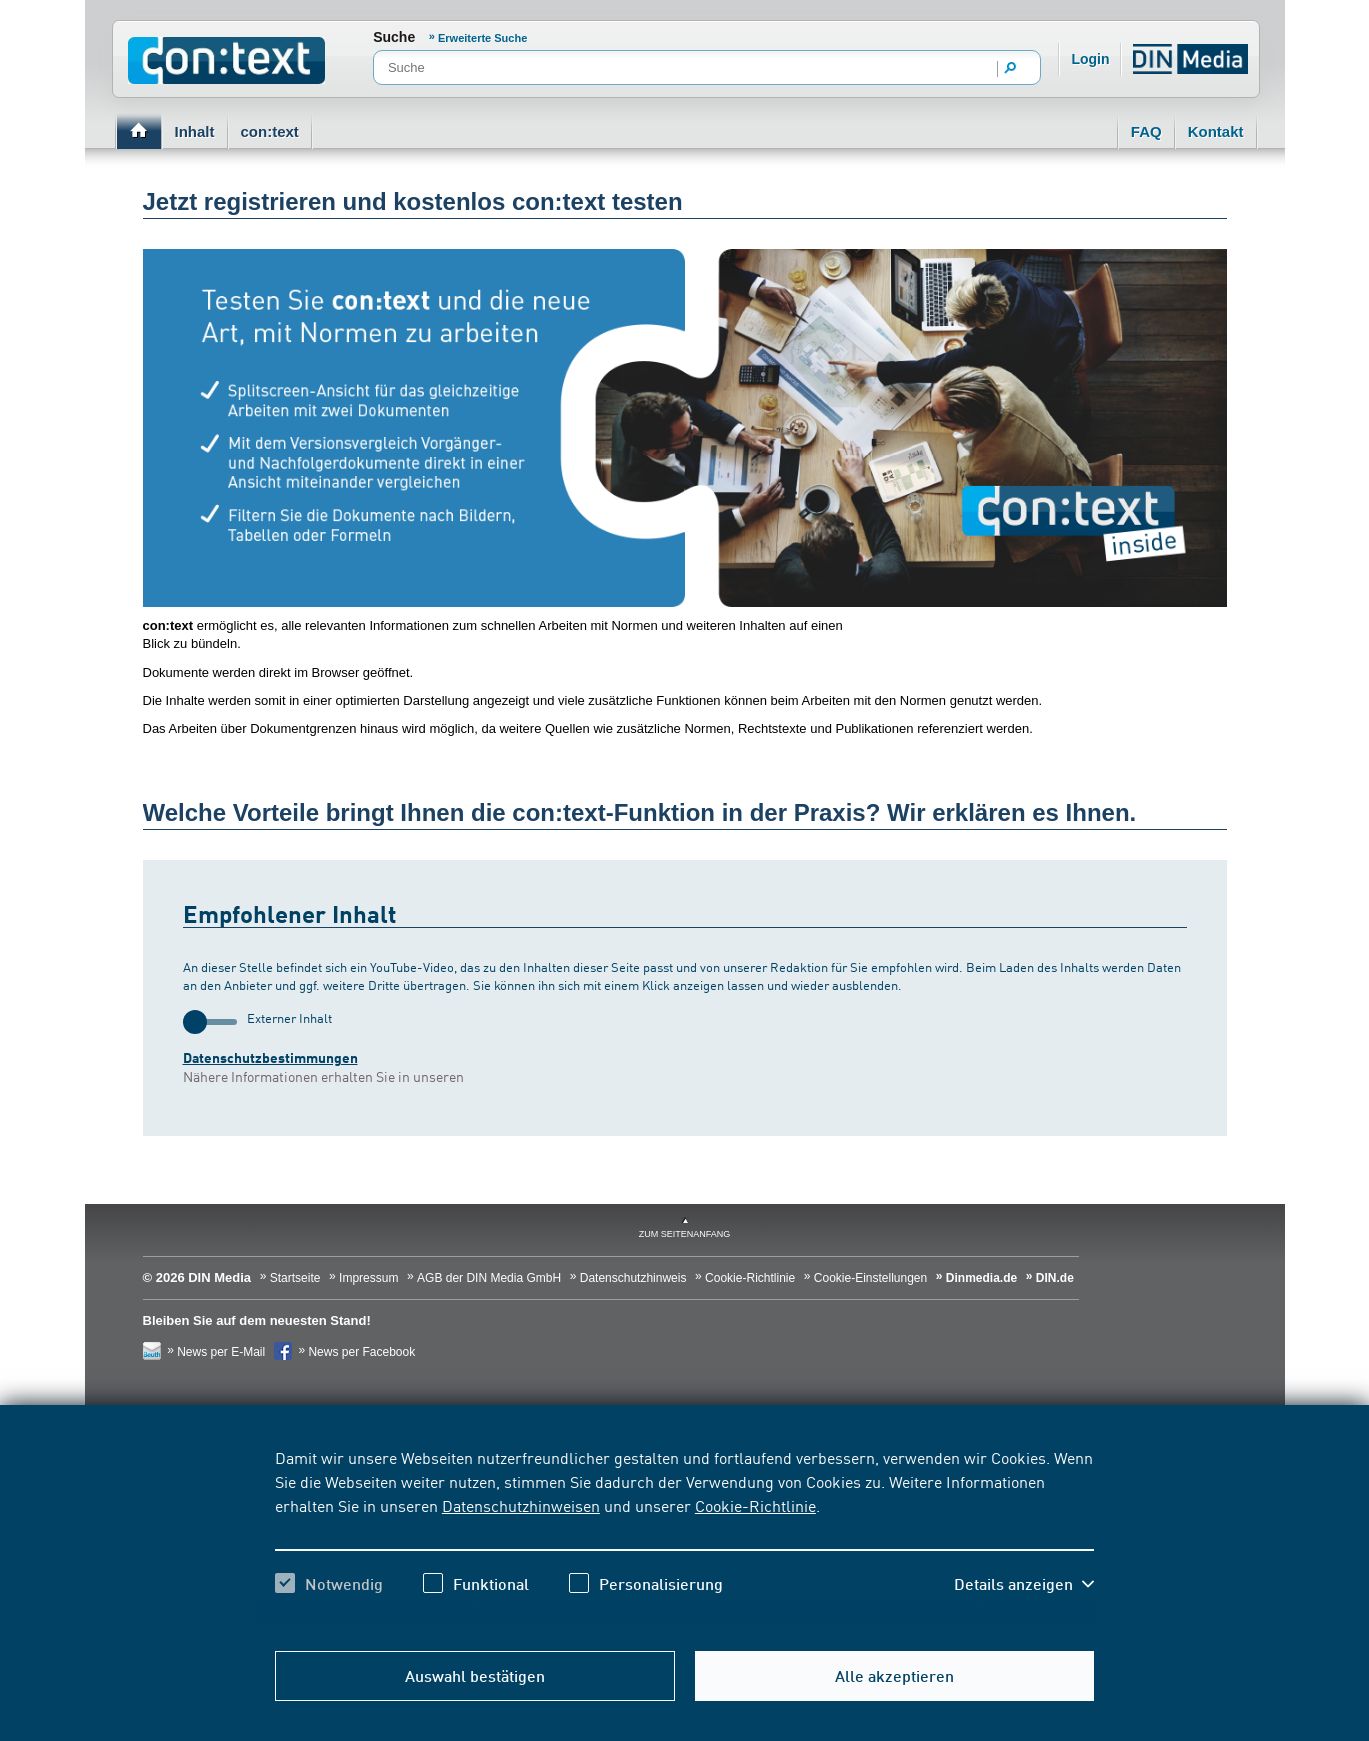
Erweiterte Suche (482, 38)
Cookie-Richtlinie (755, 1505)
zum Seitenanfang (685, 1234)
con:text (270, 131)
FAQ (1146, 131)
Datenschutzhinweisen (521, 1505)
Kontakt (1216, 131)
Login (1090, 59)
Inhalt (195, 131)
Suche (394, 37)
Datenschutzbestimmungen (270, 1057)
